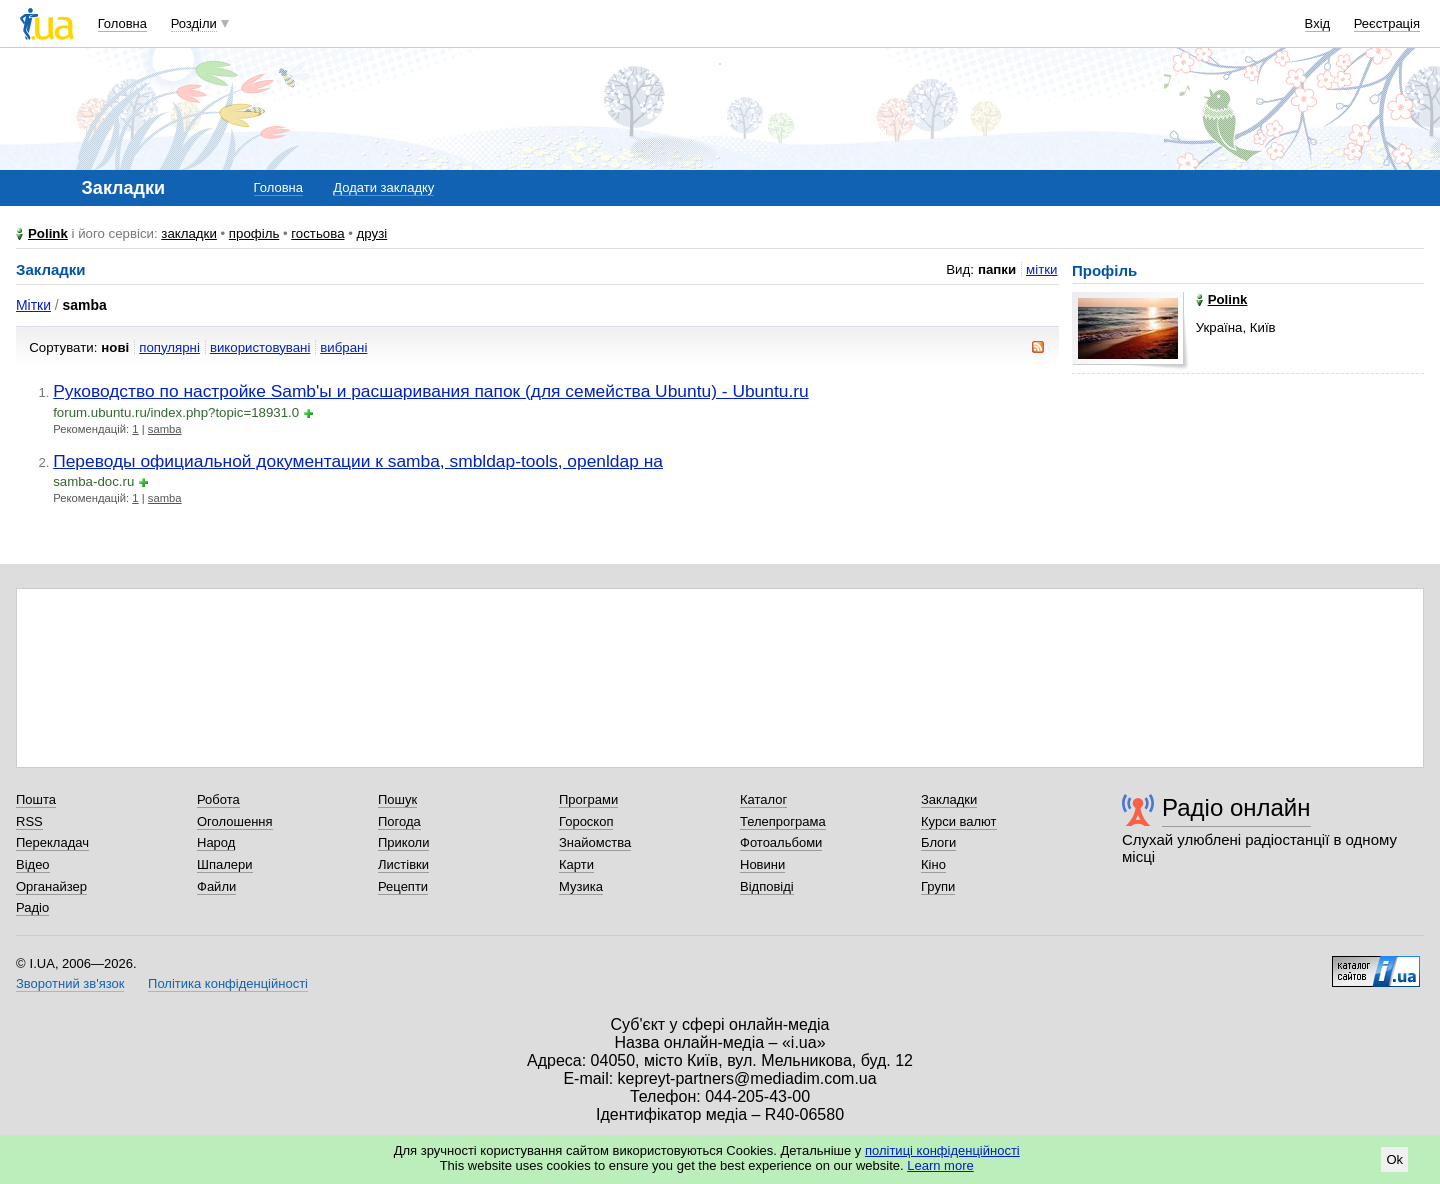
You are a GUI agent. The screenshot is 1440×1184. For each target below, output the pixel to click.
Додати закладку (383, 187)
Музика (581, 886)
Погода (399, 821)
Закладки (949, 799)
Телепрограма (783, 821)
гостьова (317, 233)
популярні (169, 347)
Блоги (938, 842)
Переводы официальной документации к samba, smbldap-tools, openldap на (358, 461)
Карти (576, 864)
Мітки (33, 305)
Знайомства (595, 842)
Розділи (194, 23)
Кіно (933, 864)
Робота (218, 799)
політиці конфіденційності (942, 1150)
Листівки (403, 864)
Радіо (32, 907)
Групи (938, 886)
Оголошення (235, 821)
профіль (254, 233)
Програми (588, 799)
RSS (29, 821)
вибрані (343, 347)
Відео (33, 864)
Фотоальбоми (781, 842)
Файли (216, 886)
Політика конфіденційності (228, 983)
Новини (762, 864)
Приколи (403, 842)
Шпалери (225, 864)
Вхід (1318, 23)
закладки (189, 233)
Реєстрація (1387, 23)
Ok (1394, 1159)
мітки (1041, 269)
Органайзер (51, 886)
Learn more (940, 1165)
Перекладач (52, 842)
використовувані (260, 347)
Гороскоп (586, 821)
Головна (122, 23)
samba (165, 429)
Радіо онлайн (1236, 807)
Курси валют (959, 821)
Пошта (36, 799)
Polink (48, 233)
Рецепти (403, 886)
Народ (216, 842)
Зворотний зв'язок (70, 983)
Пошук (397, 799)
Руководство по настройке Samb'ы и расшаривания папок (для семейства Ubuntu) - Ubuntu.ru (431, 391)
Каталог (763, 799)
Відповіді (767, 886)
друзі (372, 233)
